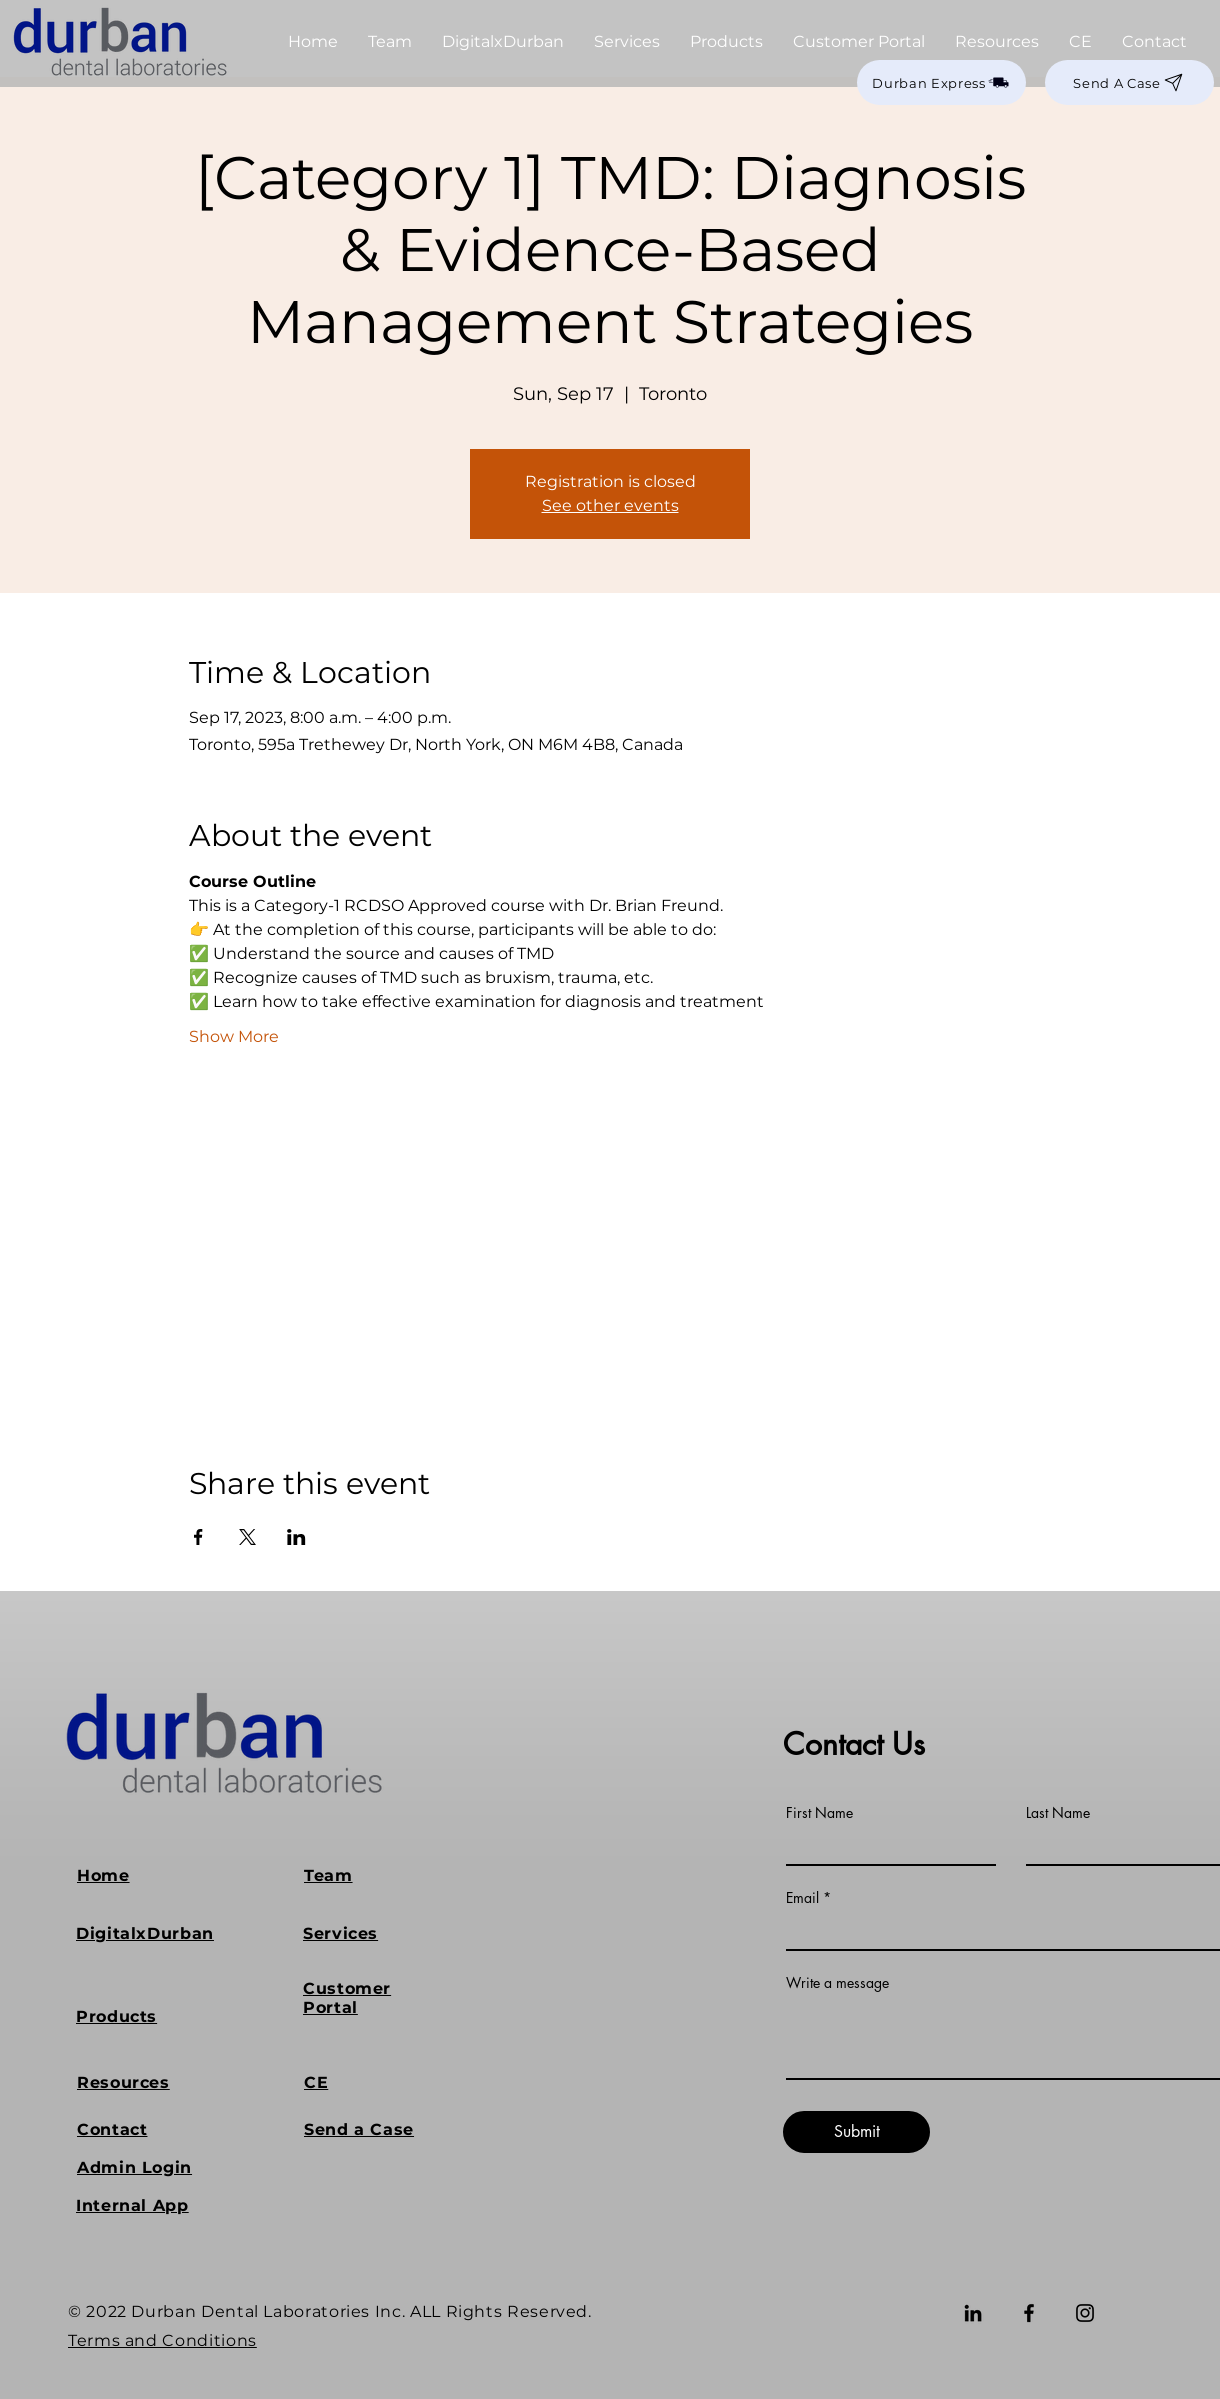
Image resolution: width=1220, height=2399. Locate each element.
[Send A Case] (1129, 82)
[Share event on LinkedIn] (296, 1537)
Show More (234, 1036)
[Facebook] (1029, 2313)
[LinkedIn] (973, 2313)
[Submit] (856, 2132)
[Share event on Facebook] (198, 1537)
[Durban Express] (941, 82)
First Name (819, 1813)
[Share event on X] (247, 1537)
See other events (610, 505)
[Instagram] (1085, 2313)
